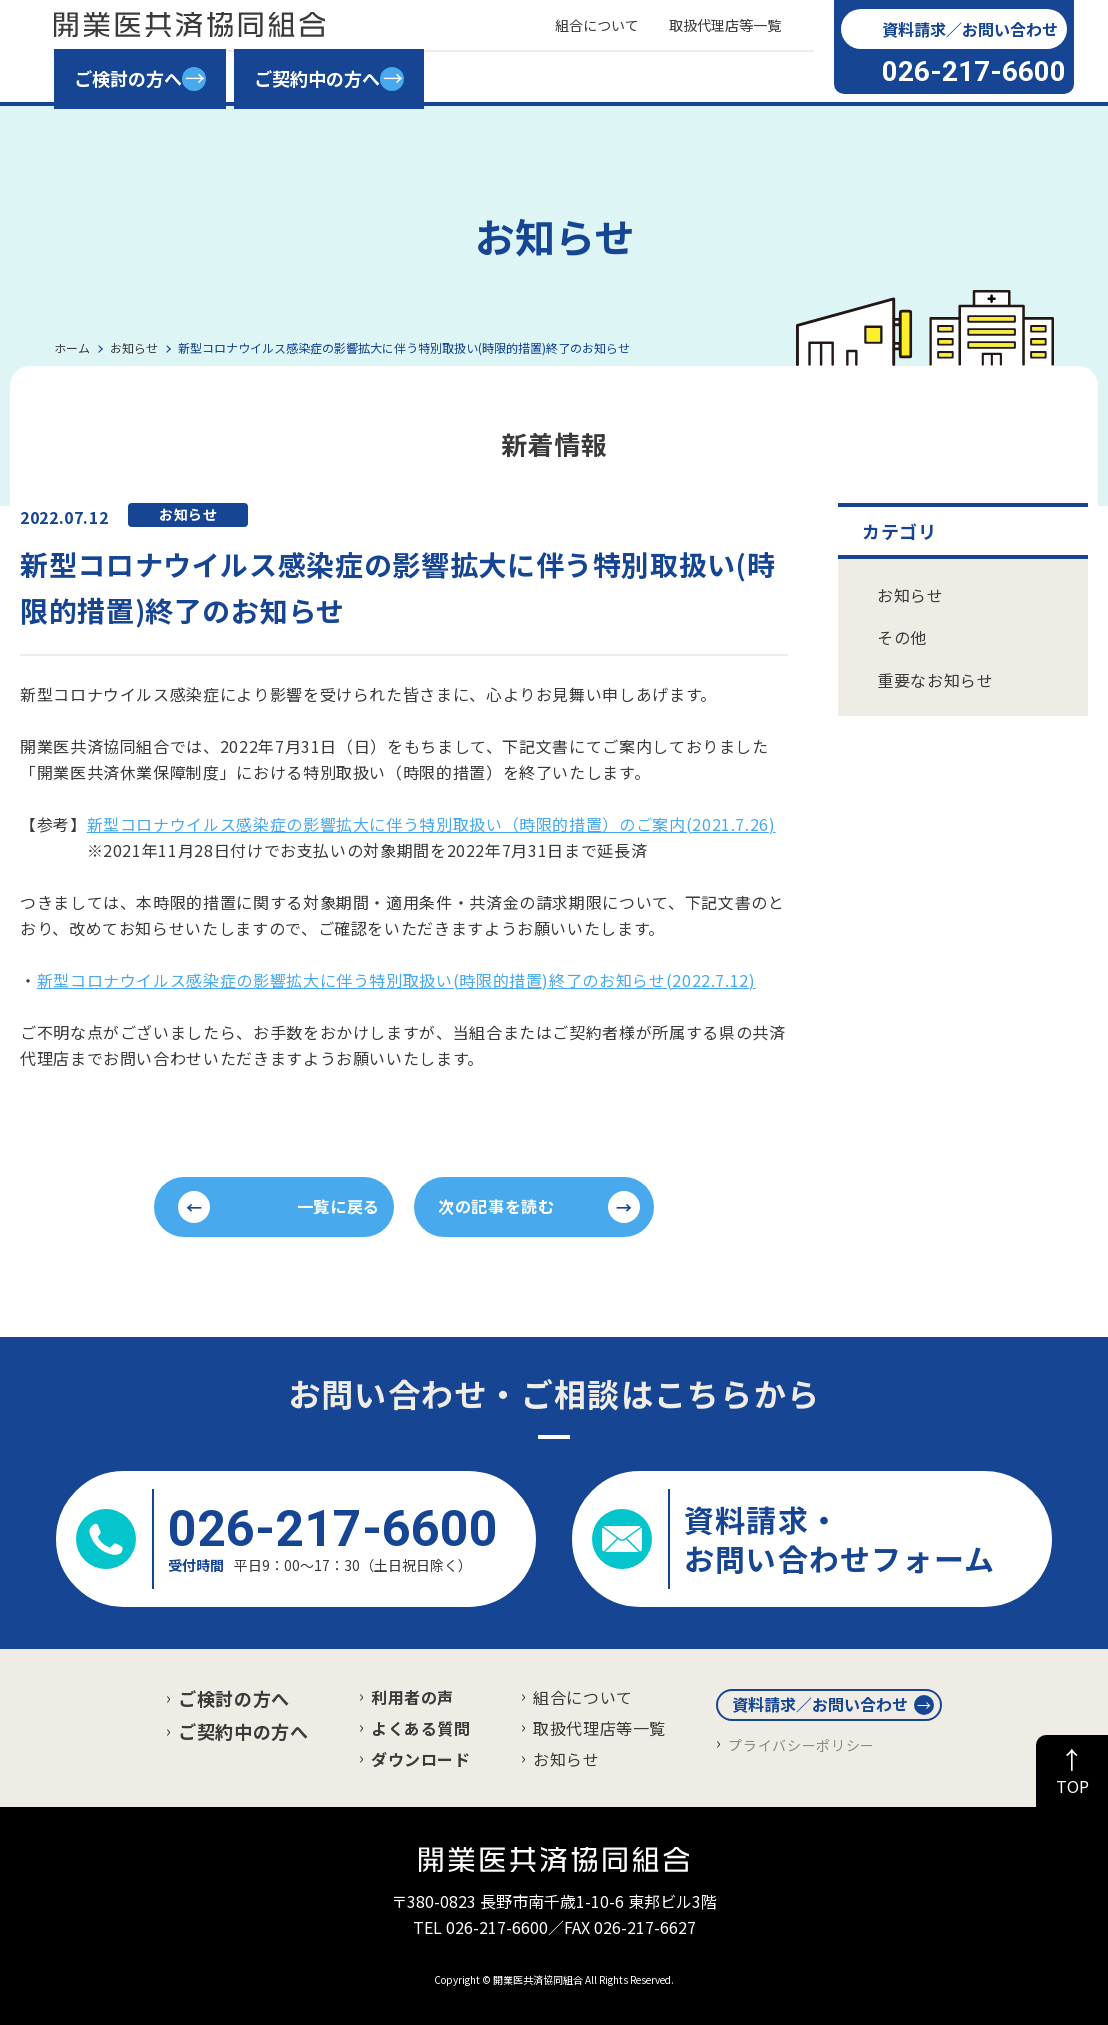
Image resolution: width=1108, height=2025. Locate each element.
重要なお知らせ (935, 680)
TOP (1072, 1786)
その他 (902, 637)
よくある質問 (421, 1728)
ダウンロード (421, 1759)
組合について (583, 1697)
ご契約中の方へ (243, 1731)
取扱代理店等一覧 (599, 1728)
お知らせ (910, 595)
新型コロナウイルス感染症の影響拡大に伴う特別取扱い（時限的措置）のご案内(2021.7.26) (431, 824)
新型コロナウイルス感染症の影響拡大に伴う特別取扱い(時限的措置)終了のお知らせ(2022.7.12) (396, 980)
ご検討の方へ (234, 1698)
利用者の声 (412, 1697)
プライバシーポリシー (801, 1745)
